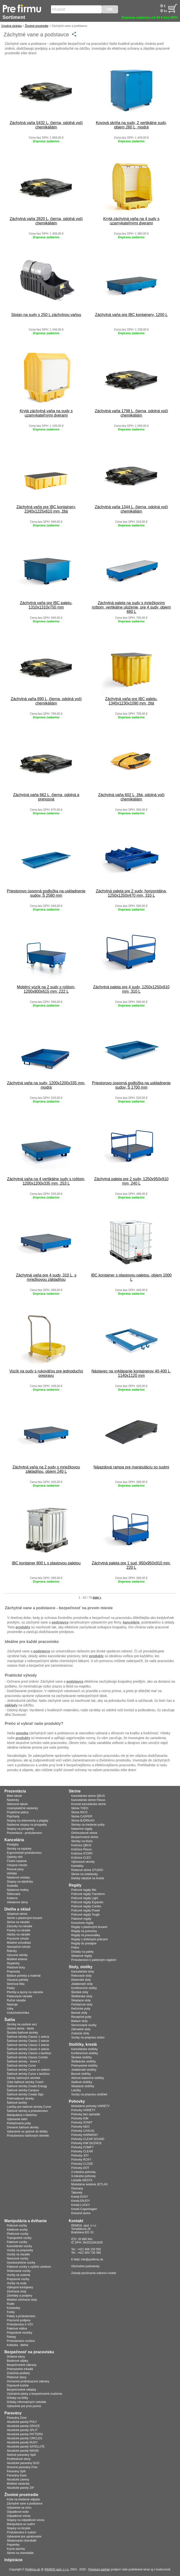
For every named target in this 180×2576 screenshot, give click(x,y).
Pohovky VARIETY (83, 2110)
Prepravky (13, 1971)
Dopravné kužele (18, 2385)
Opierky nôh (15, 1857)
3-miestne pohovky (83, 2176)
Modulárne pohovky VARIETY (90, 2106)
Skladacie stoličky (82, 2086)
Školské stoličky (81, 2057)
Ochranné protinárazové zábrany (28, 2381)
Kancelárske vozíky (19, 2246)
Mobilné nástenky (18, 2483)
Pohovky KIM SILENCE (86, 2143)
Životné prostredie (36, 26)
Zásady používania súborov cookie (93, 2273)
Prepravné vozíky (18, 2279)
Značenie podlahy (18, 2373)
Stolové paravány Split (21, 2455)
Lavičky (76, 2090)
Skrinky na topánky (19, 1848)
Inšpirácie (13, 2560)
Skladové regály (81, 1956)
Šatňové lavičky (17, 2102)
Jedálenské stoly (82, 1984)
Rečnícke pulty (80, 2008)
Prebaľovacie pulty (19, 2123)
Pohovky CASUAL (83, 2130)
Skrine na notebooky (84, 1874)
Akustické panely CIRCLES (24, 2438)
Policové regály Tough (85, 1914)
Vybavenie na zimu (19, 2507)
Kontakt (76, 2221)
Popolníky (13, 2544)
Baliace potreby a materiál (24, 1975)
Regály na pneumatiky (85, 1935)
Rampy (11, 2336)
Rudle (10, 2304)
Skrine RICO (79, 1812)
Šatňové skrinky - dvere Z (23, 2061)
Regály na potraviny (84, 1931)
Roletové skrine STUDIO (87, 1870)
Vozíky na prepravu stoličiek (89, 2094)
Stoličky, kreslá (83, 2044)
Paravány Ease (16, 2475)
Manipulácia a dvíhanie (25, 2221)
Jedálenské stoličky (83, 2069)
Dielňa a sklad (17, 1909)
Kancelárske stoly (82, 1971)
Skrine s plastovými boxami (24, 1918)
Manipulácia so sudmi (21, 2524)
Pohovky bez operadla (85, 2114)
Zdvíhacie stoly (16, 2291)
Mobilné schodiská (19, 1942)
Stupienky (13, 1963)
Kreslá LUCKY (80, 2205)
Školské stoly (79, 1992)
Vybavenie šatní (17, 2119)
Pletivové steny (16, 2377)
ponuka (22, 1733)
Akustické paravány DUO (23, 2463)
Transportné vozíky (19, 2238)
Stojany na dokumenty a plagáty (27, 1820)
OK (110, 9)
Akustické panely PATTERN (25, 2434)
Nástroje (12, 2004)
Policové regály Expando (87, 1902)
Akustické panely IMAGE (23, 2450)
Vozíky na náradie (18, 2254)
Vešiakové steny (17, 1902)
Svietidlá (12, 1885)
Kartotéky (77, 1866)
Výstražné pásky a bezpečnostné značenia (34, 2393)
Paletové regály (81, 1918)
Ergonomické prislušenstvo (24, 1853)
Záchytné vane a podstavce (25, 2503)
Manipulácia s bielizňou (22, 2115)
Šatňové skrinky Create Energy (27, 2086)
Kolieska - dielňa (17, 2345)
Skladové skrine (17, 1914)
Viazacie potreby (17, 1980)
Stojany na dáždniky (20, 1881)
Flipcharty (13, 1816)
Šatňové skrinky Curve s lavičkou (28, 2074)
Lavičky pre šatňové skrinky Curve (29, 2106)
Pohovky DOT (80, 2168)
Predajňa (12, 1844)
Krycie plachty (16, 2549)
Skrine (75, 1791)
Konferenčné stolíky (84, 1988)
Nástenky (13, 1800)
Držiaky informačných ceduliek (26, 2402)
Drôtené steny (16, 2356)
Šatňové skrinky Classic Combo (27, 2057)
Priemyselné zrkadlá (20, 2369)
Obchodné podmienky (85, 2266)
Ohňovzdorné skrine (84, 1833)
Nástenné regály (81, 1829)
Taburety (76, 2192)
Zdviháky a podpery (19, 2295)
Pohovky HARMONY (84, 2135)
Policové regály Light (84, 1898)
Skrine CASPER (81, 1816)
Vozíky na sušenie (18, 2275)
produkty (23, 1627)
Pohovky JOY (80, 2155)
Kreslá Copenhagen (84, 2209)
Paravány (13, 2413)
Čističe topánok (17, 1861)
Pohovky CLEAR (82, 2151)
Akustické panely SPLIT (22, 2430)
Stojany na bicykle (18, 2528)
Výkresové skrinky (83, 1861)
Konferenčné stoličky (84, 2053)
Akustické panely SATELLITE (26, 2446)
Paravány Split (16, 2471)
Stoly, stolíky (81, 1967)
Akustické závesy (18, 2479)
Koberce (12, 1898)
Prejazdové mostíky (19, 2332)
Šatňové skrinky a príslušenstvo (27, 2111)
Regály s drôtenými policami (89, 1939)
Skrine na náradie (18, 1922)
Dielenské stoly (81, 1980)
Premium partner (99, 2569)
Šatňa (9, 2020)
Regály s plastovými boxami (89, 1927)
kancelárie (131, 1622)
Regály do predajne (83, 1943)
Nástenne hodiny (18, 1890)
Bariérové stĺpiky (17, 2360)
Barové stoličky (81, 2074)
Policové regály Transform (88, 1894)
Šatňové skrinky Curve (21, 2065)
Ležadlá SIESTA (81, 2180)
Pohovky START (82, 2122)
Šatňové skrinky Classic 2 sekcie (28, 2041)
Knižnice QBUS (81, 1845)
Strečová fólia (16, 1984)
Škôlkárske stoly (81, 1996)
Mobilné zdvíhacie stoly (22, 2299)
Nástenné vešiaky (18, 1877)
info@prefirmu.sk (92, 2259)
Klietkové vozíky (17, 2229)
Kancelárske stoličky (84, 2049)
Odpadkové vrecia (18, 2516)
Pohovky (77, 2101)
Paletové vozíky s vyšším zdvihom (29, 2266)
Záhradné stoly (80, 2029)
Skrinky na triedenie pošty (87, 1824)
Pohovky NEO (80, 2126)
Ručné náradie (16, 2000)
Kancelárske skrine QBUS (88, 1796)
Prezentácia (15, 1791)
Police (75, 1947)
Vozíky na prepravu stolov (87, 2037)
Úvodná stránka (11, 26)
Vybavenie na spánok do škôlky (27, 2131)
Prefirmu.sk (32, 2569)
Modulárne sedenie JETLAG (89, 2184)
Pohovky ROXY (81, 2159)
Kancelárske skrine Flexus (88, 1800)
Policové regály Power (85, 1910)
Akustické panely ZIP (20, 2487)
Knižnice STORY (82, 1853)
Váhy (10, 2008)
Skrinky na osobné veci (22, 2024)
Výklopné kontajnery (20, 2287)
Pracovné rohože (18, 1938)
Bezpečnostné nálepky (21, 2389)
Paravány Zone (16, 2417)
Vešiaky (12, 1873)
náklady (11, 1705)
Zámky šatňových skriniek (23, 2078)
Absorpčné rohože (18, 1947)
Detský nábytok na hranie (87, 1878)
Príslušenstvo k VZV (20, 2324)
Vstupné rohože (17, 1865)
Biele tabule (14, 1796)
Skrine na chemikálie (20, 2553)
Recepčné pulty (81, 2017)
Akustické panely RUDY (22, 2442)
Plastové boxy (16, 1967)
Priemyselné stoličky (84, 2065)
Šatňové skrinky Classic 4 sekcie (28, 2049)
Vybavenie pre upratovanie (24, 2536)
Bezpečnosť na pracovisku (29, 2352)
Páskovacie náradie (19, 1996)
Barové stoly (79, 2012)
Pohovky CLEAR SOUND (87, 2139)
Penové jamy (15, 1869)
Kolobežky (13, 2308)
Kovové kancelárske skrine (88, 1804)
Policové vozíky (17, 2225)
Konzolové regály (82, 1923)
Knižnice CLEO (81, 1857)
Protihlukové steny (19, 2459)
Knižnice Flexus (81, 1849)
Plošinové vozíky (17, 2233)
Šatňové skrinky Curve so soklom (28, 2069)
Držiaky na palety (82, 1951)
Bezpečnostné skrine (84, 1837)
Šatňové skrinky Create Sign (25, 2094)
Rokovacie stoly (81, 1975)
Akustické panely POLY (22, 2422)
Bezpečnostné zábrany (21, 2365)
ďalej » (97, 1597)
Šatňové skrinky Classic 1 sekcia (28, 2036)
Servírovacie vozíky (83, 2025)
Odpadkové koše (18, 2511)
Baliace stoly (79, 2021)
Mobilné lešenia (17, 1959)
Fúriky (11, 2312)
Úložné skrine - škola (20, 2028)
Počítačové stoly (81, 2004)
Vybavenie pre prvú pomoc (24, 2406)
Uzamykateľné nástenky (22, 1808)
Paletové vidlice (17, 2328)
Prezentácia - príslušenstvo (24, 1833)
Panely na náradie (18, 1930)
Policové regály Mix (83, 1890)
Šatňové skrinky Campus (23, 2090)
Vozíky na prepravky (20, 2250)
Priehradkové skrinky (20, 2098)
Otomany (77, 2188)
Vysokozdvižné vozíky (21, 2262)
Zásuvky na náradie (19, 1926)
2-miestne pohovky (83, 2172)
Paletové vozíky (17, 2242)
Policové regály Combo (86, 1906)
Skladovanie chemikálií (21, 2540)
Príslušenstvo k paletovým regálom (93, 1960)
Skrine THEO (79, 1808)
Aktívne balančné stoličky (87, 2078)
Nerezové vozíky (17, 2258)
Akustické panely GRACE (23, 2426)
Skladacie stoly (81, 2000)
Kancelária (14, 1840)
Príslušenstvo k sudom (21, 2532)
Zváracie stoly (80, 2033)
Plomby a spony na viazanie (25, 1992)
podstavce (45, 1608)
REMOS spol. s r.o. (57, 2569)
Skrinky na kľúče (82, 1841)
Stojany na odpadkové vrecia (25, 2520)
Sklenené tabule (17, 1804)
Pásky (11, 1988)
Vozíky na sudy (16, 2283)
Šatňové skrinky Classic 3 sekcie (28, 2045)
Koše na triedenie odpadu (23, 2499)
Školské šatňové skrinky (22, 2032)
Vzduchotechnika (18, 2012)
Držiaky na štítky (17, 2398)
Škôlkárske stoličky (83, 2061)
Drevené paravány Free (22, 2467)
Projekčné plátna (17, 1812)
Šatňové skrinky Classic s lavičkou (29, 2053)
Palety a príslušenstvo (21, 2316)
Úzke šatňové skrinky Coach (25, 2082)
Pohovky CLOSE (82, 2163)
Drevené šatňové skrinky (23, 2127)
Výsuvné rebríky (17, 1955)
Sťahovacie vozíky (19, 2271)
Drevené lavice (80, 2213)
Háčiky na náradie (18, 1934)
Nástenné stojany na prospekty (27, 1824)
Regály (75, 1885)
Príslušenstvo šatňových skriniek (28, 2135)
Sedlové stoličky (81, 2082)
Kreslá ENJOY (80, 2201)
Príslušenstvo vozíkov (21, 2341)
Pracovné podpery (18, 2320)
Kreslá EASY (79, 2196)
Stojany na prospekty (20, 1829)
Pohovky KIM (79, 2118)
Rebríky (12, 1951)
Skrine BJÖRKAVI (82, 1820)
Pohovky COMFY (82, 2147)
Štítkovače (13, 1894)
